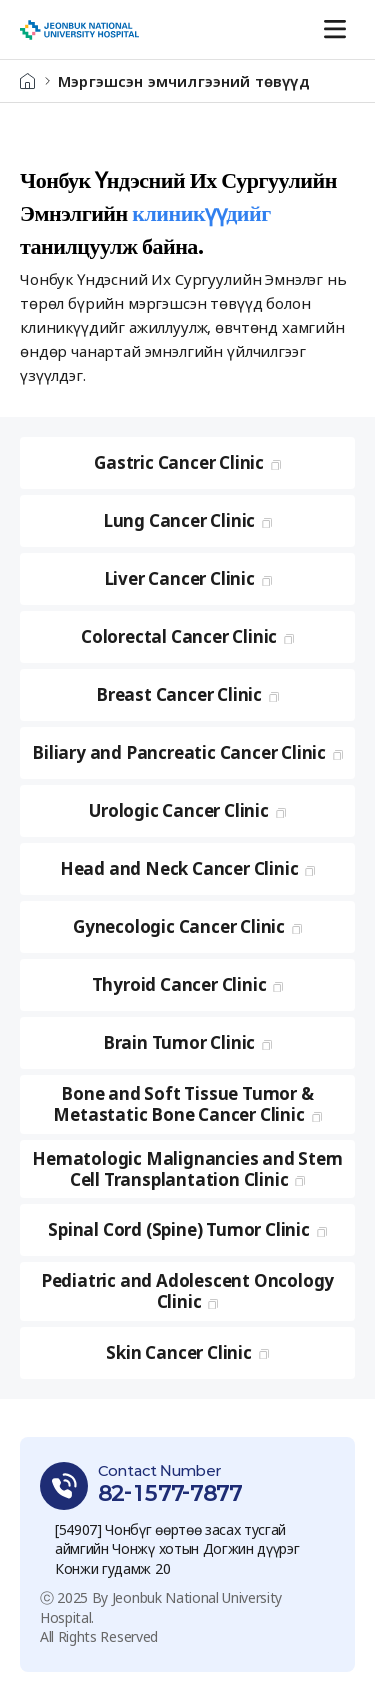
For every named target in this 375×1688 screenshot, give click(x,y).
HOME (27, 81)
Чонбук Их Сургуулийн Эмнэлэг (79, 30)
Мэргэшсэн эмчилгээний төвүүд (184, 81)
